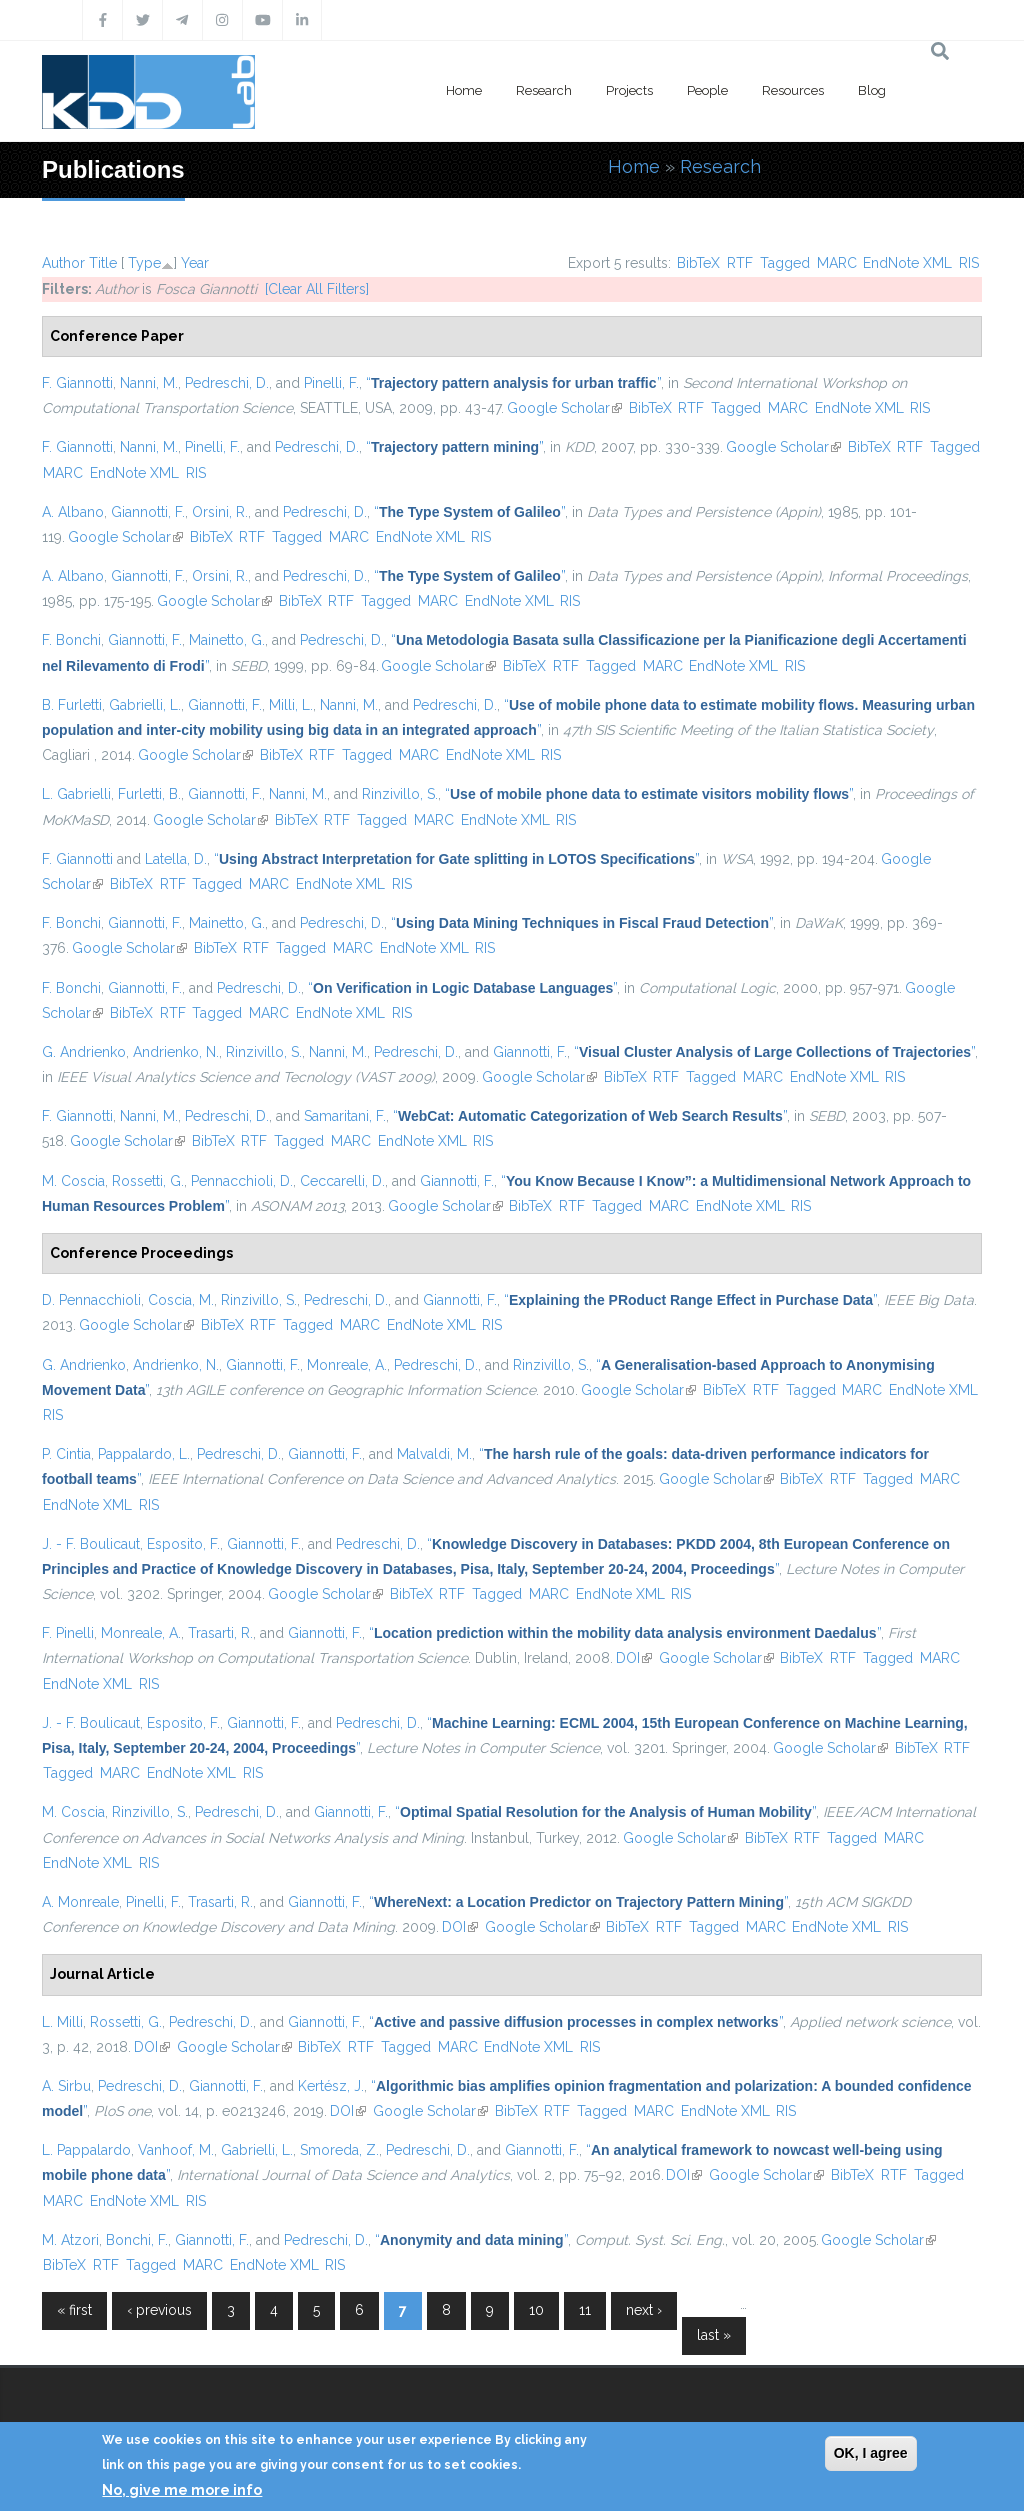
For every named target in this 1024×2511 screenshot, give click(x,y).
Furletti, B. (149, 794)
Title (103, 263)
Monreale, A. (347, 1365)
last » (714, 2335)
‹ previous (159, 2310)
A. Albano (73, 512)
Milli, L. (291, 705)
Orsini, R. (220, 512)
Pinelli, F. (331, 383)
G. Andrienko (84, 1052)
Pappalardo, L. (144, 1454)
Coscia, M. (181, 1300)
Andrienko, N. (176, 1052)
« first (74, 2310)
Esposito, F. (183, 1544)
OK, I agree (871, 2453)
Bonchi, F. (137, 2240)
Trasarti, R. (220, 1633)
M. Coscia (73, 1181)
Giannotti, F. (148, 512)
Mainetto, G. (227, 640)
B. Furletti (72, 705)
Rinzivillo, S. (400, 794)
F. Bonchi (71, 640)
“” (513, 383)
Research (544, 90)
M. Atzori (70, 2240)
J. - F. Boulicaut (91, 1544)
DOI (634, 1658)
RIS (969, 263)
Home (464, 90)
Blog (872, 90)
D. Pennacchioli (91, 1300)
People (707, 90)
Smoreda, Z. (339, 2150)
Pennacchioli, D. (242, 1181)
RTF (740, 263)
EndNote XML (907, 263)
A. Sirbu (66, 2086)
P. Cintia (66, 1454)
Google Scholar (564, 408)
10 (536, 2310)
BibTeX (698, 263)
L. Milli (62, 2022)
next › (644, 2310)
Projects (629, 90)
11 (585, 2310)
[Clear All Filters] (317, 289)
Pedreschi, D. (227, 383)
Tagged (785, 263)
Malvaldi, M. (434, 1454)
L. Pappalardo (86, 2150)
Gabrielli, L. (145, 705)
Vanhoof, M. (176, 2150)
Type (144, 263)
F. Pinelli (68, 1633)
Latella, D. (176, 859)
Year (195, 263)
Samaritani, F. (345, 1116)
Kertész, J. (331, 2086)
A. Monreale (80, 1902)
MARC (837, 263)
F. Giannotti (77, 383)
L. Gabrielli (76, 794)
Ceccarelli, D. (342, 1181)
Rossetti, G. (148, 1181)
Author (63, 263)
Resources (793, 90)
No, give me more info (182, 2490)
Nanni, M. (149, 383)
